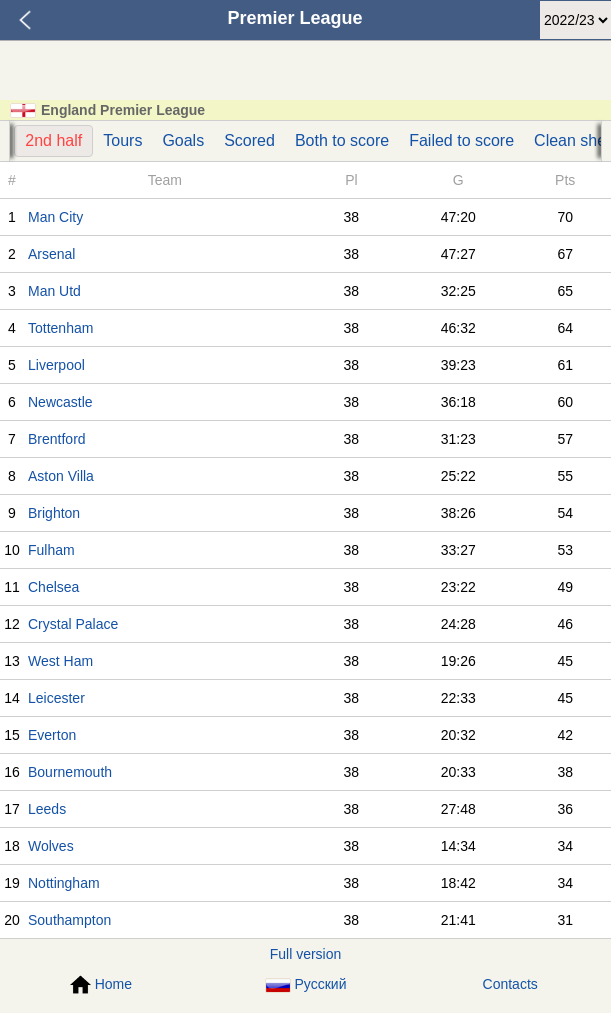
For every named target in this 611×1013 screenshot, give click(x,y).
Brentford (57, 439)
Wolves (51, 846)
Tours (122, 140)
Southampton (69, 920)
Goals (183, 140)
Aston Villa (61, 476)
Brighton (54, 513)
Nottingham (64, 883)
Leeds (47, 809)
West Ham (60, 661)
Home (101, 985)
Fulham (51, 550)
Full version (306, 954)
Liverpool (56, 365)
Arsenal (51, 254)
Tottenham (60, 328)
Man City (55, 217)
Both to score (342, 140)
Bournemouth (70, 772)
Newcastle (60, 402)
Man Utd (54, 291)
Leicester (56, 698)
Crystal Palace (73, 624)
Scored (249, 140)
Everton (52, 735)
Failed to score (461, 140)
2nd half (53, 140)
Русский (306, 984)
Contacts (510, 984)
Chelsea (53, 587)
